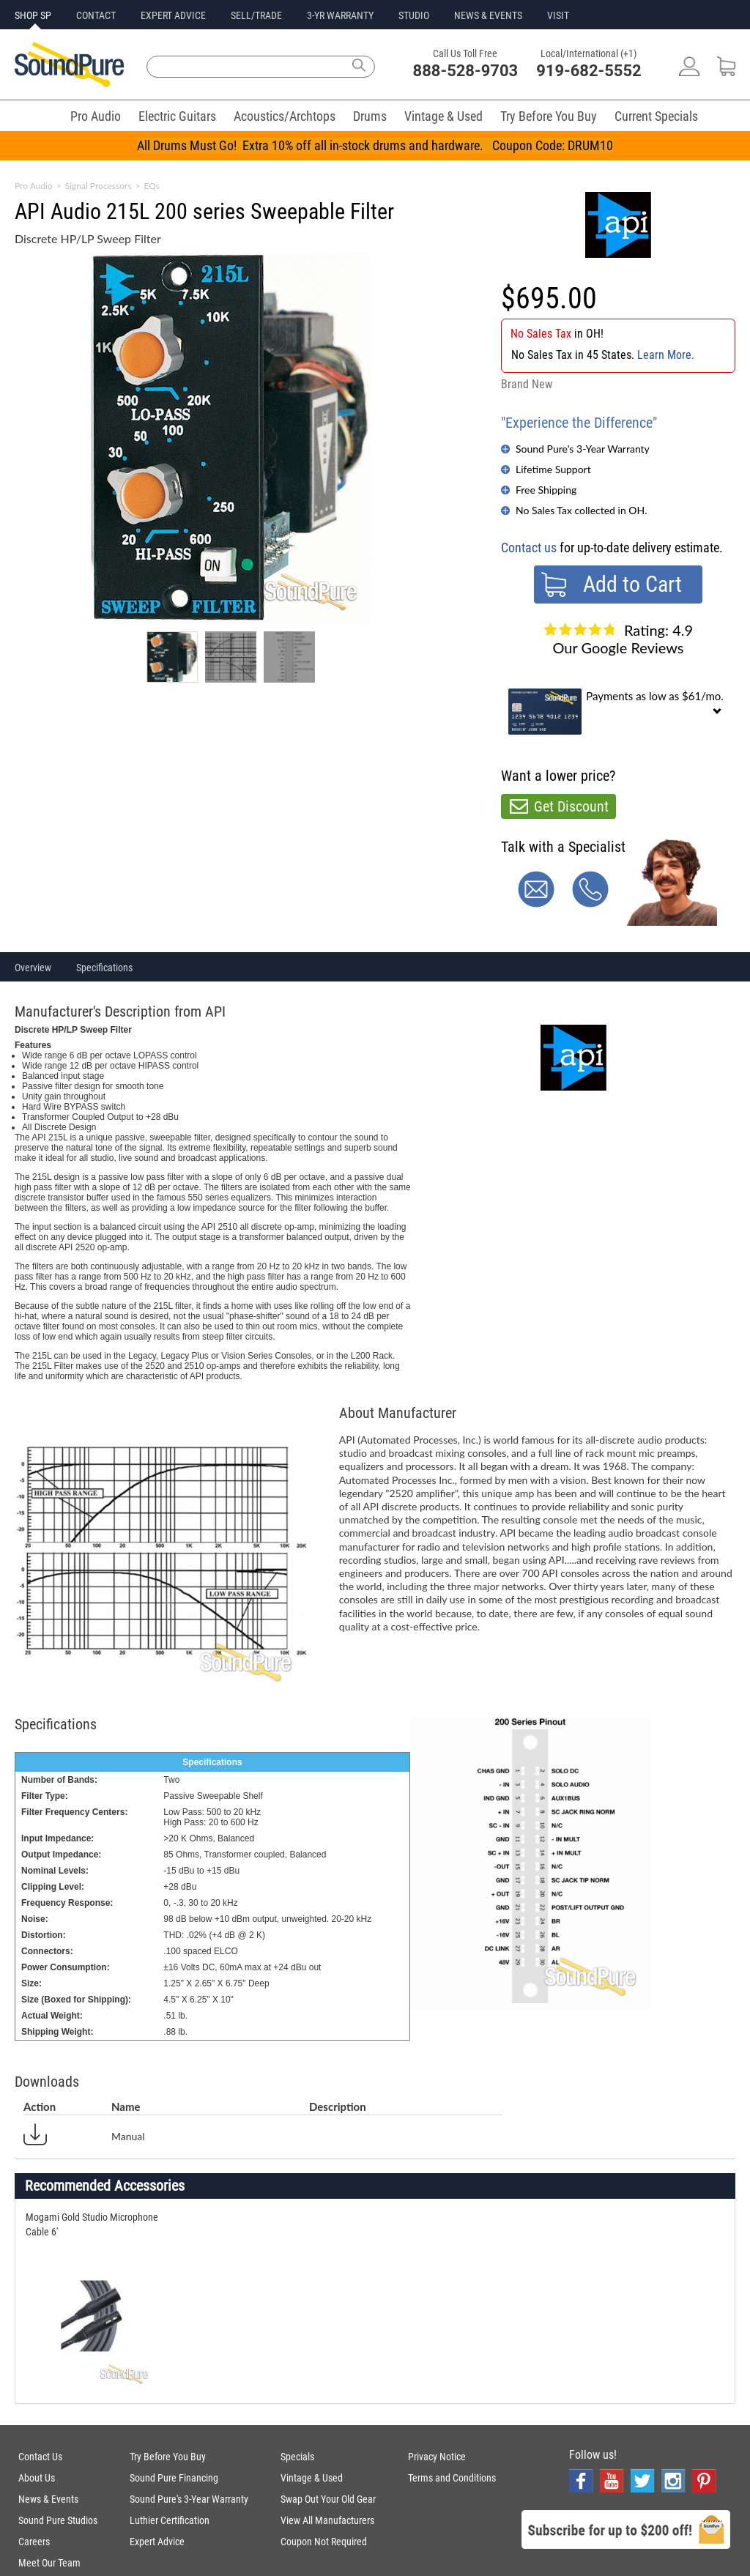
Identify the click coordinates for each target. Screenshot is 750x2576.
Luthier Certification (169, 2520)
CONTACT (96, 15)
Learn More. (665, 355)
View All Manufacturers (327, 2520)
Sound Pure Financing (174, 2478)
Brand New (526, 384)
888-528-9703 (466, 71)
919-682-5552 (589, 71)
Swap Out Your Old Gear (328, 2499)
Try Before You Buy (548, 116)
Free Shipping (546, 489)
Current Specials (656, 116)
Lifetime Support (553, 469)
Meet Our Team (49, 2563)
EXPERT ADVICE (173, 15)
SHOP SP (33, 15)
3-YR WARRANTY (340, 15)
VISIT (558, 15)
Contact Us (40, 2456)
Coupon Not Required (324, 2541)
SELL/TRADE (256, 15)
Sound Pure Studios (57, 2520)
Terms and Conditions (452, 2478)
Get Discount (571, 806)
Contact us (529, 547)
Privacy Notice (437, 2456)
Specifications (104, 967)
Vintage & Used (443, 116)
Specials (297, 2456)
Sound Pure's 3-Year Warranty (583, 448)
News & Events (48, 2499)
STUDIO (413, 15)
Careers (34, 2541)
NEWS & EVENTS (488, 15)
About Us (36, 2478)
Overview (33, 967)
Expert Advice (157, 2541)
